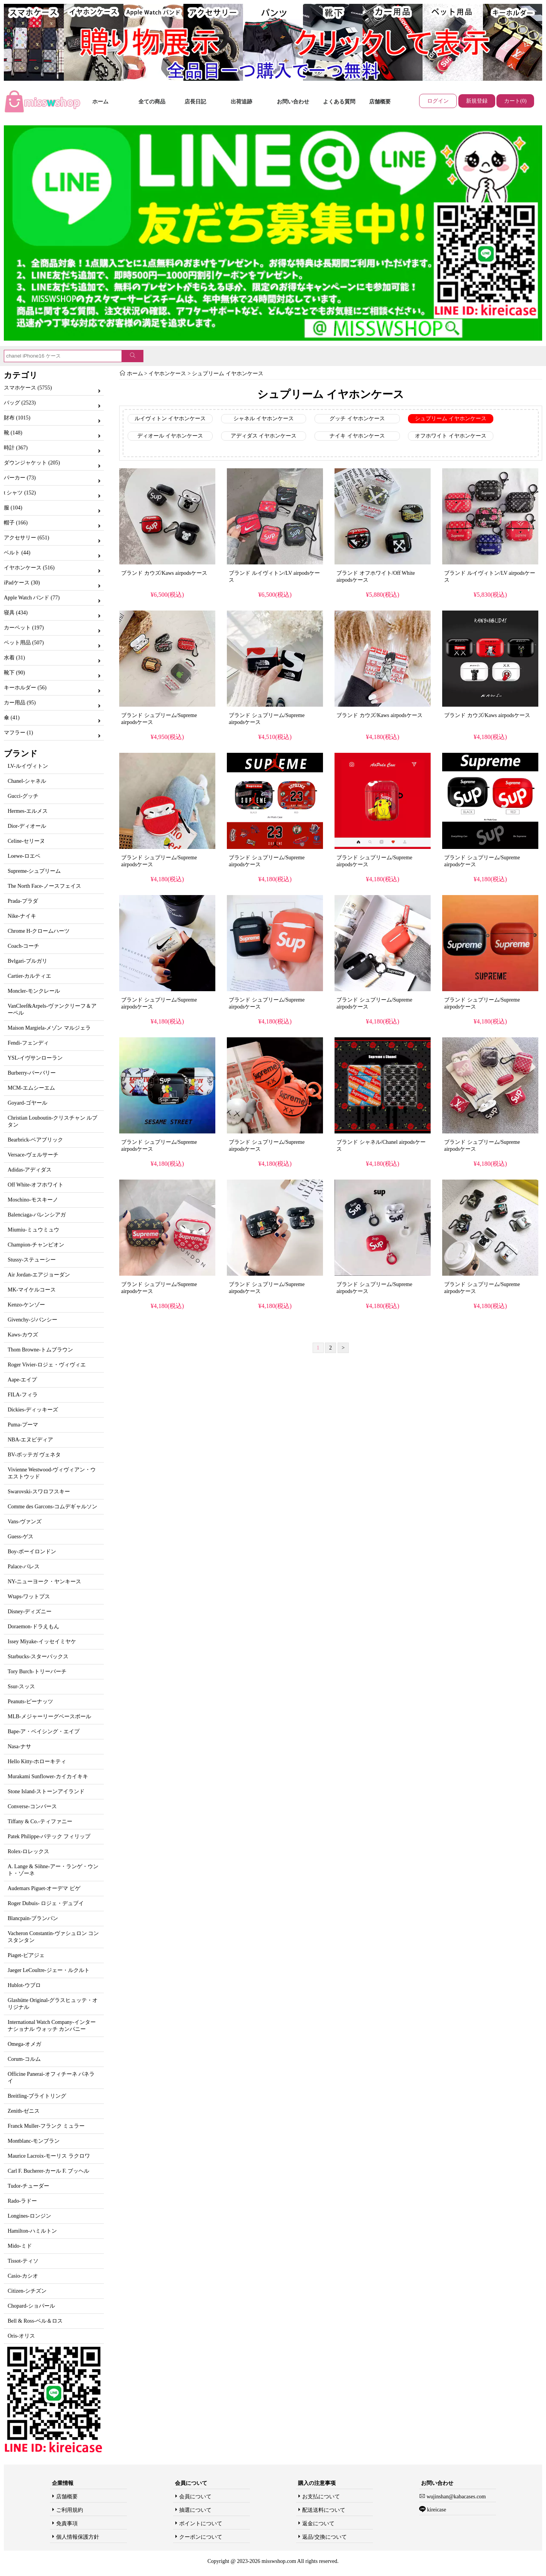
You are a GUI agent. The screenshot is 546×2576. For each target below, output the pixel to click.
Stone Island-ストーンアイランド (46, 1791)
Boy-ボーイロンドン (32, 1551)
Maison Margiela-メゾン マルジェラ (49, 1028)
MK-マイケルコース (32, 1290)
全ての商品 (151, 102)
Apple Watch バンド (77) (32, 598)
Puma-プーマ (23, 1425)
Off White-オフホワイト (35, 1185)
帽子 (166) (16, 523)
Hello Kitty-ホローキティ (37, 1761)
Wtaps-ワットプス (29, 1596)
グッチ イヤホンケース (357, 418)
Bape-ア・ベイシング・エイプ (44, 1731)
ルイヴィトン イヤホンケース (170, 418)
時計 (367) (16, 448)
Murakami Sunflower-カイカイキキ (48, 1776)
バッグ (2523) (20, 403)
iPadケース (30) (22, 583)
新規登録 (477, 101)
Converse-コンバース (32, 1806)
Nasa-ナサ (19, 1746)
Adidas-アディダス (30, 1170)
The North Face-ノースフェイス (44, 886)
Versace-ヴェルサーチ (33, 1155)
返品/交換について (324, 2537)
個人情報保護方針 (77, 2537)
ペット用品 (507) (24, 643)
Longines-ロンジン (29, 2216)
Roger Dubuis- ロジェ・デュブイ (46, 1903)
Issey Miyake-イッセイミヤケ (42, 1641)
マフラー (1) (18, 733)
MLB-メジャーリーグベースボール (49, 1716)
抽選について (195, 2510)
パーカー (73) (20, 478)
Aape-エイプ (22, 1380)
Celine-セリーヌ (26, 841)
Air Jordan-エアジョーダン (39, 1275)
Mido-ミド (20, 2246)
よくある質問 (339, 102)
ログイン (438, 101)
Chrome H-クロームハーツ (39, 931)
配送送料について (323, 2510)
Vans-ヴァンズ (25, 1521)
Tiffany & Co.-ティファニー (40, 1821)
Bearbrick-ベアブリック (35, 1140)
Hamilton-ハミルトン (32, 2231)
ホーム (100, 102)
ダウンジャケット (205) (32, 463)
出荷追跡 (241, 102)
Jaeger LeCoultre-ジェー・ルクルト (49, 1970)
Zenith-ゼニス (24, 2111)
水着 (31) (14, 658)
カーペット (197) (24, 628)
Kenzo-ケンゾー (26, 1305)
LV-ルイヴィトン (28, 766)
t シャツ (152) (20, 493)
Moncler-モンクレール (34, 991)
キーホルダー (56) (25, 688)
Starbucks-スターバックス (38, 1656)
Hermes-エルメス (28, 811)
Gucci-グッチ (23, 796)
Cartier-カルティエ (29, 976)
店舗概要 (380, 102)
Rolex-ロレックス (28, 1851)
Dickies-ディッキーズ (33, 1410)
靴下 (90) (14, 673)
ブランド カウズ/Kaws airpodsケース (164, 573)
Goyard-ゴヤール (27, 1103)
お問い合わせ (293, 102)
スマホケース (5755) (28, 388)
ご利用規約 (69, 2510)
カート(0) (515, 101)
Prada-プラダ (23, 901)
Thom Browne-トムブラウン (40, 1350)
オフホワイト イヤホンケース (450, 436)
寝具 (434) (16, 613)
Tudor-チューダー (28, 2186)
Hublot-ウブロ (24, 1985)
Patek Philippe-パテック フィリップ (49, 1836)
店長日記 (195, 102)
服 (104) (13, 508)
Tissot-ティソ (23, 2261)
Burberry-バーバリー (32, 1073)
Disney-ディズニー (30, 1611)
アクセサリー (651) (26, 538)
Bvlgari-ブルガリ (27, 961)
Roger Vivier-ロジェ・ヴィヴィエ (47, 1365)
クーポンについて (200, 2537)
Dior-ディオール (27, 826)
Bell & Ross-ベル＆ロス (35, 2321)
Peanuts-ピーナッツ (30, 1701)
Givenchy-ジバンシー (32, 1320)
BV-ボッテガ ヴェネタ (34, 1455)
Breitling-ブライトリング (37, 2096)
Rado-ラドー (22, 2201)
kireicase (436, 2510)
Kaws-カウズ (23, 1335)
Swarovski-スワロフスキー (39, 1491)
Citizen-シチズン (27, 2291)
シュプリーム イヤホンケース (227, 373)
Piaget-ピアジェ (26, 1955)
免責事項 (67, 2523)
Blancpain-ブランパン (33, 1918)
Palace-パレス (24, 1566)
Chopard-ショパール (31, 2306)
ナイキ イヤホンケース (357, 436)
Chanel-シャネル (27, 781)
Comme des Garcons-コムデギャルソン (52, 1506)
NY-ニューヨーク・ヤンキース (44, 1581)
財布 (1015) (17, 418)
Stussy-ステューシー (32, 1260)
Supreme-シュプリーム (34, 871)
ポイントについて (200, 2523)
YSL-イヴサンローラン (35, 1058)
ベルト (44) (17, 553)
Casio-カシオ (23, 2276)
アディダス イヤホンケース (264, 436)
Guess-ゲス (20, 1536)
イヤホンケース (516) (29, 568)
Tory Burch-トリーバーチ (37, 1671)
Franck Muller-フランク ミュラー (46, 2126)
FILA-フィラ (23, 1395)
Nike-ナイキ (22, 916)
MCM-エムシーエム (31, 1088)
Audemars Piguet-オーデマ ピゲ (44, 1888)
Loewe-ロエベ (24, 856)
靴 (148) (13, 433)
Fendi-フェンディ (28, 1043)
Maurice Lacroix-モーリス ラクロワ (49, 2156)
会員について (195, 2496)
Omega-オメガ (24, 2044)
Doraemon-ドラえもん (33, 1626)
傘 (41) (12, 718)
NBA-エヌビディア (30, 1440)
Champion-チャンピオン (36, 1245)
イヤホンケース (167, 373)
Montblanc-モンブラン (34, 2141)
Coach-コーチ (23, 946)
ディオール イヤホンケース (170, 436)
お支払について (321, 2496)
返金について (318, 2523)
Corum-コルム (24, 2059)
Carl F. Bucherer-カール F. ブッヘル (48, 2171)
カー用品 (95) (20, 703)
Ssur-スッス (21, 1686)
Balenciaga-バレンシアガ (37, 1215)
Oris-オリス (21, 2336)
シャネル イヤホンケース (263, 418)
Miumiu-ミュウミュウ (33, 1230)
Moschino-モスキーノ (33, 1200)
